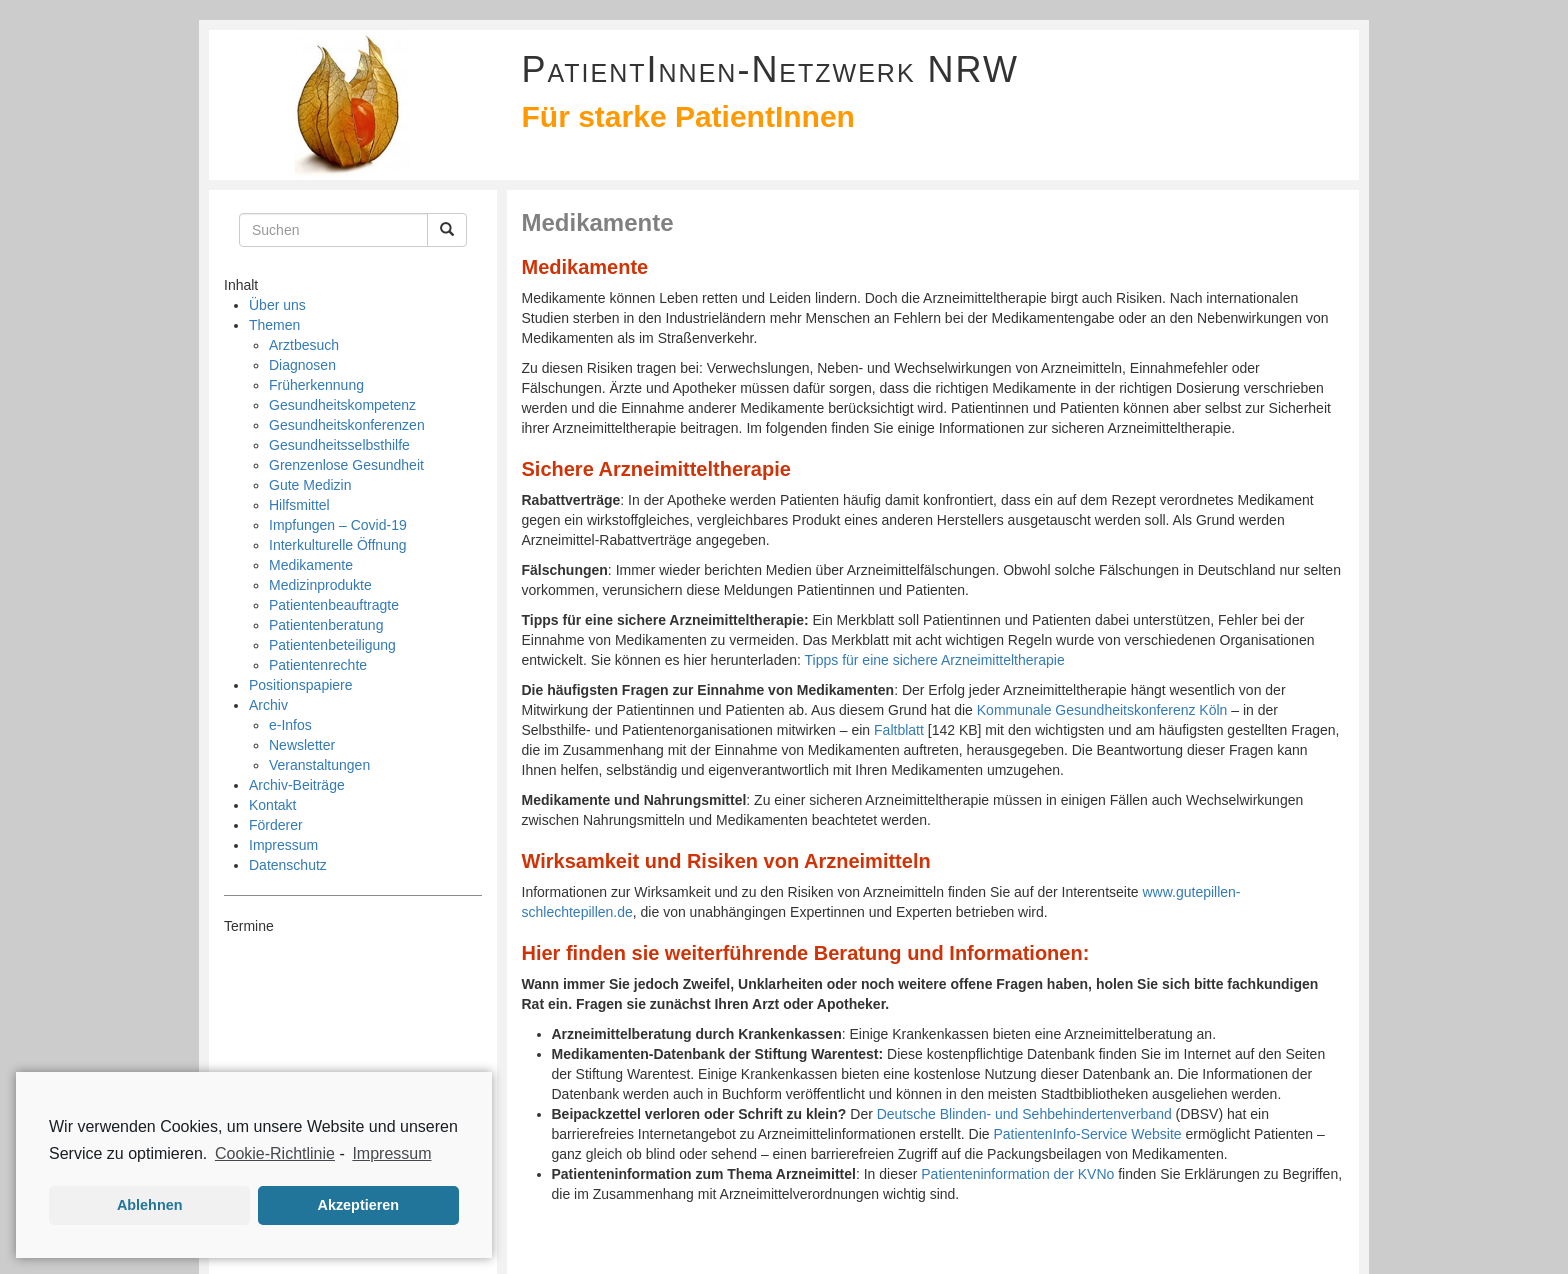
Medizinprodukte (320, 585)
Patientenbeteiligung (332, 645)
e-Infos (290, 725)
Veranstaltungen (319, 765)
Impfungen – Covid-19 (338, 525)
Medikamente (311, 565)
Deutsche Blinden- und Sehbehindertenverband (1024, 1114)
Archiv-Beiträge (297, 785)
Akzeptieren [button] (359, 1205)
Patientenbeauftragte (334, 605)
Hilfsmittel (299, 505)
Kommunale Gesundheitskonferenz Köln (1102, 710)
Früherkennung (316, 385)
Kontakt (272, 805)
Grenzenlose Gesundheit (346, 465)
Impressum (283, 845)
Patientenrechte (318, 665)
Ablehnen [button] (150, 1205)
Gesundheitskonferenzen (347, 425)
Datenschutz (288, 865)
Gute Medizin (310, 485)
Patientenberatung (326, 625)
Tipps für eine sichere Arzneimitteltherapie (935, 660)
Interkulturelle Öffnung (338, 545)
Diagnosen (302, 365)
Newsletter (302, 745)
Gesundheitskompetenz (342, 405)
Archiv (268, 705)
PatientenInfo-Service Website (1088, 1134)
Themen (274, 325)
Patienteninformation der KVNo (1017, 1174)
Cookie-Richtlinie (275, 1153)
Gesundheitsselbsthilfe (339, 445)
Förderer (276, 825)
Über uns (277, 305)
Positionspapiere (301, 685)
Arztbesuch (304, 345)
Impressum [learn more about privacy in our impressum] (391, 1153)
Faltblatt (899, 730)
